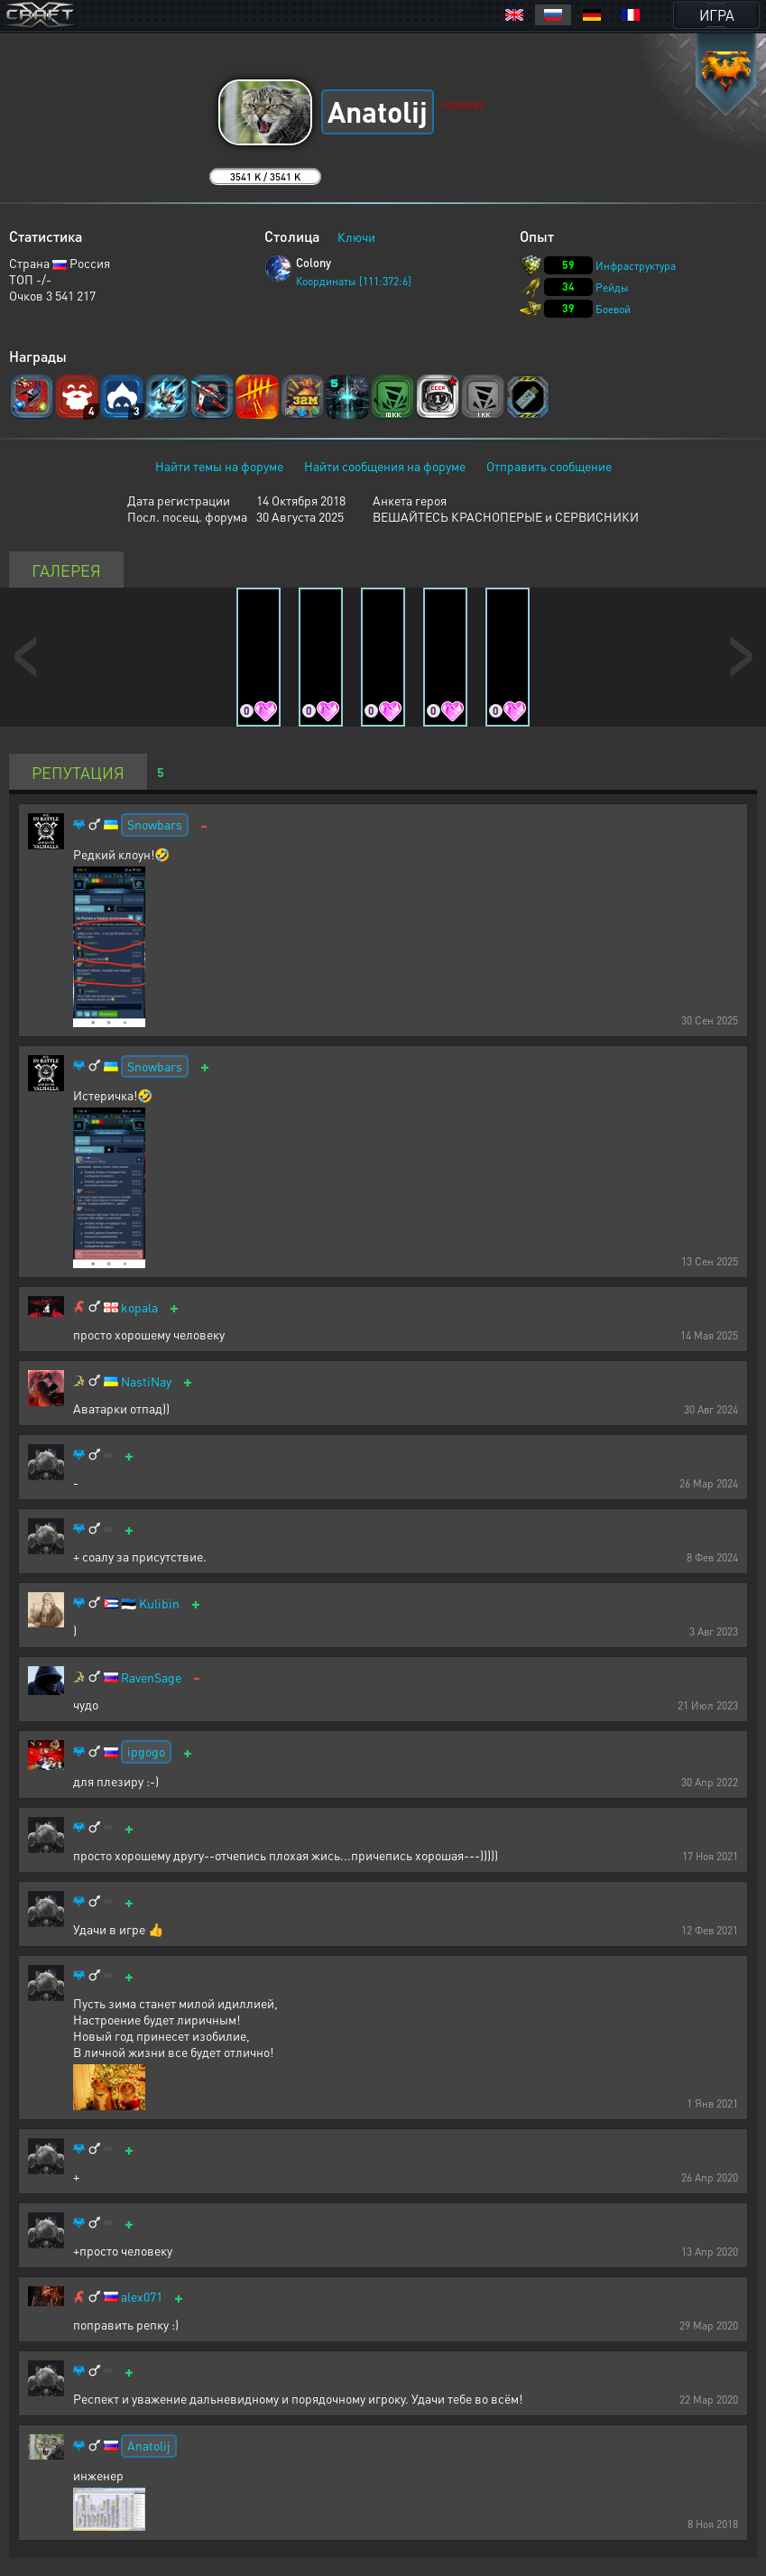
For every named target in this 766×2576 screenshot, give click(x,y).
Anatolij (149, 2445)
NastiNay (146, 1381)
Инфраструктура (635, 266)
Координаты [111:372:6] (353, 281)
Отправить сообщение (549, 466)
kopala (139, 1307)
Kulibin (159, 1603)
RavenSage (151, 1677)
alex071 (141, 2296)
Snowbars (154, 824)
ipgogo (146, 1751)
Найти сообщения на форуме (385, 466)
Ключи (356, 236)
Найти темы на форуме (219, 466)
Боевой (613, 309)
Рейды (612, 287)
